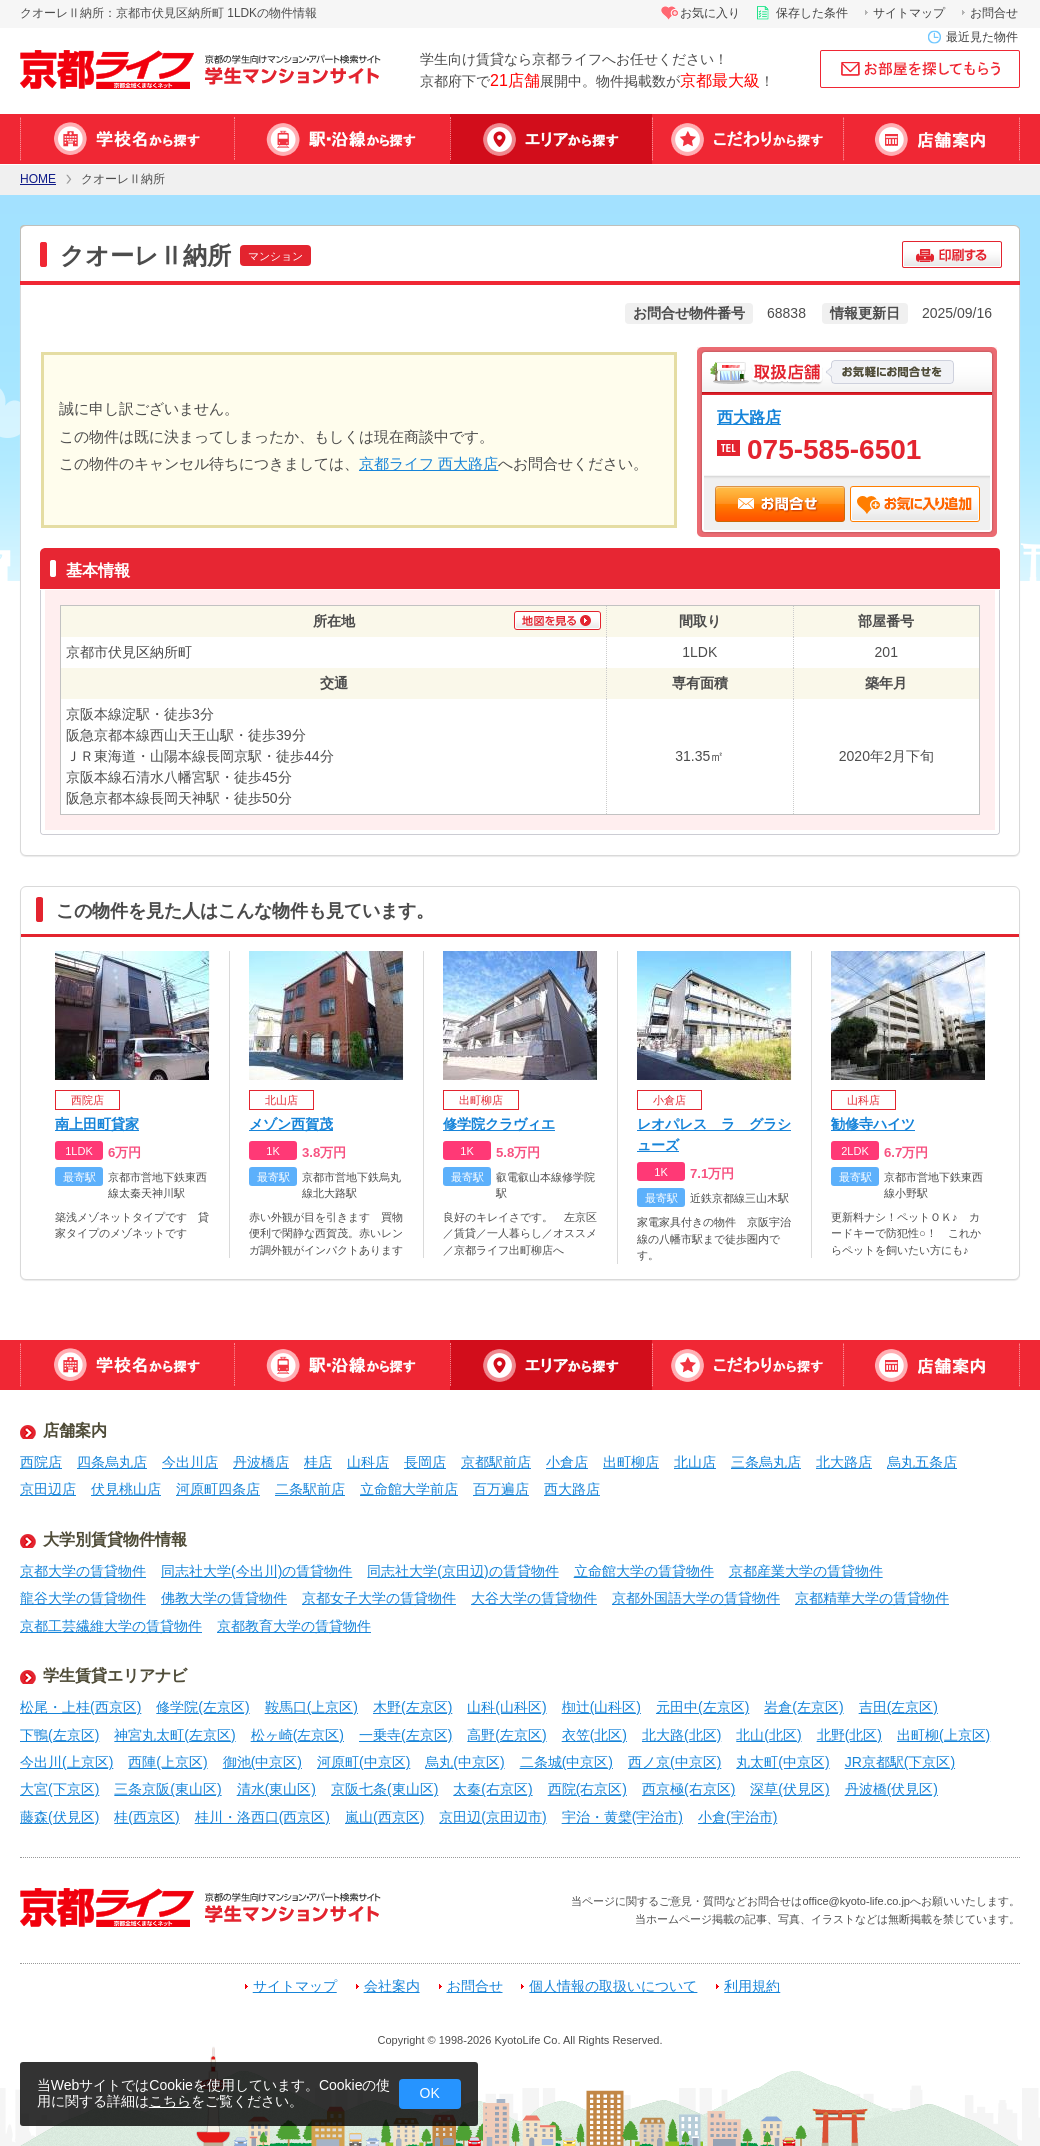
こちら (170, 2101)
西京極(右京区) (688, 1789)
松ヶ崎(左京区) (297, 1735)
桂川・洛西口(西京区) (262, 1817)
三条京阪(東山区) (167, 1789)
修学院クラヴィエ (499, 1124)
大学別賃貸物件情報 (115, 1539)
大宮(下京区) (59, 1789)
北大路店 (844, 1462)
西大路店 (749, 417)
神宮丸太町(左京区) (174, 1735)
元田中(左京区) (702, 1707)
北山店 (695, 1462)
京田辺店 (48, 1489)
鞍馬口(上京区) (311, 1707)
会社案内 (392, 1986)
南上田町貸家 (97, 1124)
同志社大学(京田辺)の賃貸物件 (462, 1571)
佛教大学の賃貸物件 (224, 1598)
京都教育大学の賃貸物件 (294, 1626)
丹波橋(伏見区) (891, 1789)
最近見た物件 (982, 37)
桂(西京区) (146, 1817)
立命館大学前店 (409, 1489)
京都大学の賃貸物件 (83, 1571)
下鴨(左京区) (59, 1735)
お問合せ (994, 13)
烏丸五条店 (922, 1462)
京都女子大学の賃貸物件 (379, 1598)
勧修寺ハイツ (873, 1124)
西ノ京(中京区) (674, 1762)
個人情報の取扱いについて (613, 1986)
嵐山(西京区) (384, 1817)
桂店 (318, 1462)
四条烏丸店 (112, 1462)
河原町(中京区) (363, 1762)
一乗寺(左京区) (405, 1735)
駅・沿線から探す (342, 139)
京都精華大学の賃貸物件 (872, 1598)
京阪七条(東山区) (384, 1789)
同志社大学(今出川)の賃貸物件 (256, 1571)
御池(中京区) (262, 1762)
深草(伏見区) (789, 1789)
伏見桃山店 (126, 1489)
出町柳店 (631, 1462)
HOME (38, 179)
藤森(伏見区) (59, 1817)
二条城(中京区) (566, 1762)
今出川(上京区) (66, 1762)
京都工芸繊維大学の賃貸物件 (111, 1626)
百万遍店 (501, 1489)
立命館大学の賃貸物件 (644, 1571)
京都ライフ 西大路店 (428, 463)
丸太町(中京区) (782, 1762)
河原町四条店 (218, 1489)
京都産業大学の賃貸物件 (806, 1571)
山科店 (368, 1462)
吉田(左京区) (898, 1707)
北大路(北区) (681, 1735)
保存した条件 (812, 13)
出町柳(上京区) (943, 1735)
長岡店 (425, 1462)
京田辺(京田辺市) (492, 1817)
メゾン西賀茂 (291, 1124)
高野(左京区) (506, 1735)
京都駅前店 (496, 1462)
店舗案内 (931, 139)
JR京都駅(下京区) (900, 1762)
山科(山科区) (506, 1707)
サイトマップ (909, 13)
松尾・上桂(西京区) (80, 1707)
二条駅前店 (310, 1489)
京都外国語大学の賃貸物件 (696, 1598)
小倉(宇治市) (737, 1817)
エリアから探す (551, 139)
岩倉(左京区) (803, 1707)
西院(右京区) (587, 1789)
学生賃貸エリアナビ (115, 1675)
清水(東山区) (276, 1789)
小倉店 (567, 1462)
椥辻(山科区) (601, 1707)
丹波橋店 (261, 1462)
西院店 (41, 1462)
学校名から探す (127, 139)
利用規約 (752, 1986)
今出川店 (190, 1462)
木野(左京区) (412, 1707)
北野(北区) (849, 1735)
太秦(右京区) (492, 1789)
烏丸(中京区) (464, 1762)
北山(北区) (768, 1735)
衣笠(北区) (594, 1735)
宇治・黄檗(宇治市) (622, 1817)
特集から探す (747, 139)
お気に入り (710, 13)
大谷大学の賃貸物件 (534, 1598)
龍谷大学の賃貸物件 (83, 1598)
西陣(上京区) (167, 1762)
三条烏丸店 (766, 1462)
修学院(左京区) (202, 1707)
